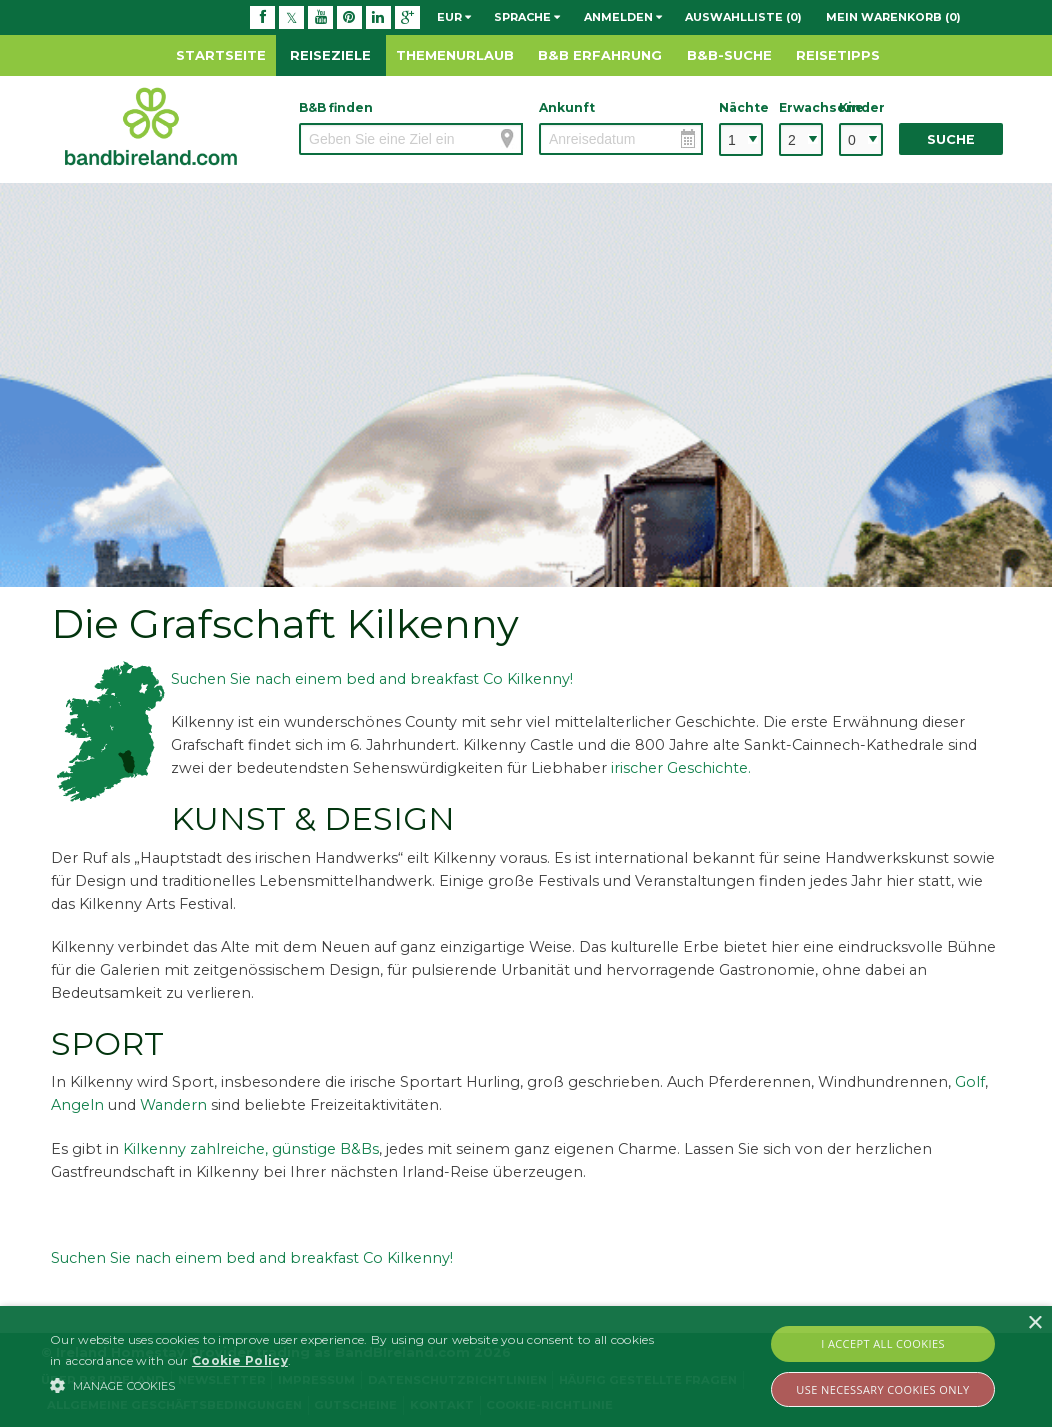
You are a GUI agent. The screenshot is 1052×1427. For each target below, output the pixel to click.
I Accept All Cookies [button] (883, 1343)
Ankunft (567, 107)
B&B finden (336, 107)
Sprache (527, 17)
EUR (454, 17)
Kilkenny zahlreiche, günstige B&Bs (251, 1149)
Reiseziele (330, 55)
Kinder (861, 107)
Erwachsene (801, 107)
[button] (359, 1385)
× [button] (1034, 1323)
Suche (951, 139)
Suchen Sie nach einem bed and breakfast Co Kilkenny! (372, 679)
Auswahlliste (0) (743, 17)
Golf (970, 1082)
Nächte (741, 107)
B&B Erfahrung (600, 55)
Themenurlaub (455, 55)
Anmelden (623, 17)
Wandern (173, 1105)
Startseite (221, 55)
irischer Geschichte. (681, 768)
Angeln (77, 1105)
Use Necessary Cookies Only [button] (882, 1389)
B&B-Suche (729, 55)
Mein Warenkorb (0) (893, 17)
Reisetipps (838, 55)
